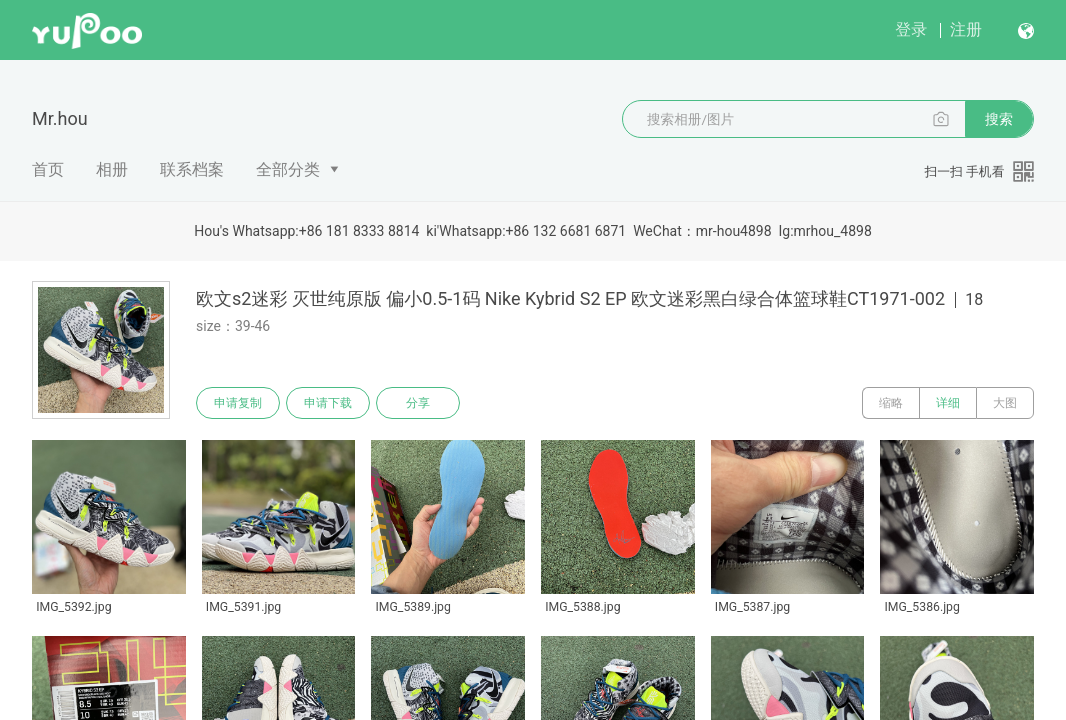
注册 (966, 29)
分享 (418, 403)
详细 (948, 403)
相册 (112, 169)
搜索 (999, 119)
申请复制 (238, 403)
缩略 (891, 403)
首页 (48, 169)
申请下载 (328, 403)
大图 (1005, 403)
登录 (911, 29)
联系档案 (192, 169)
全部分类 (288, 169)
